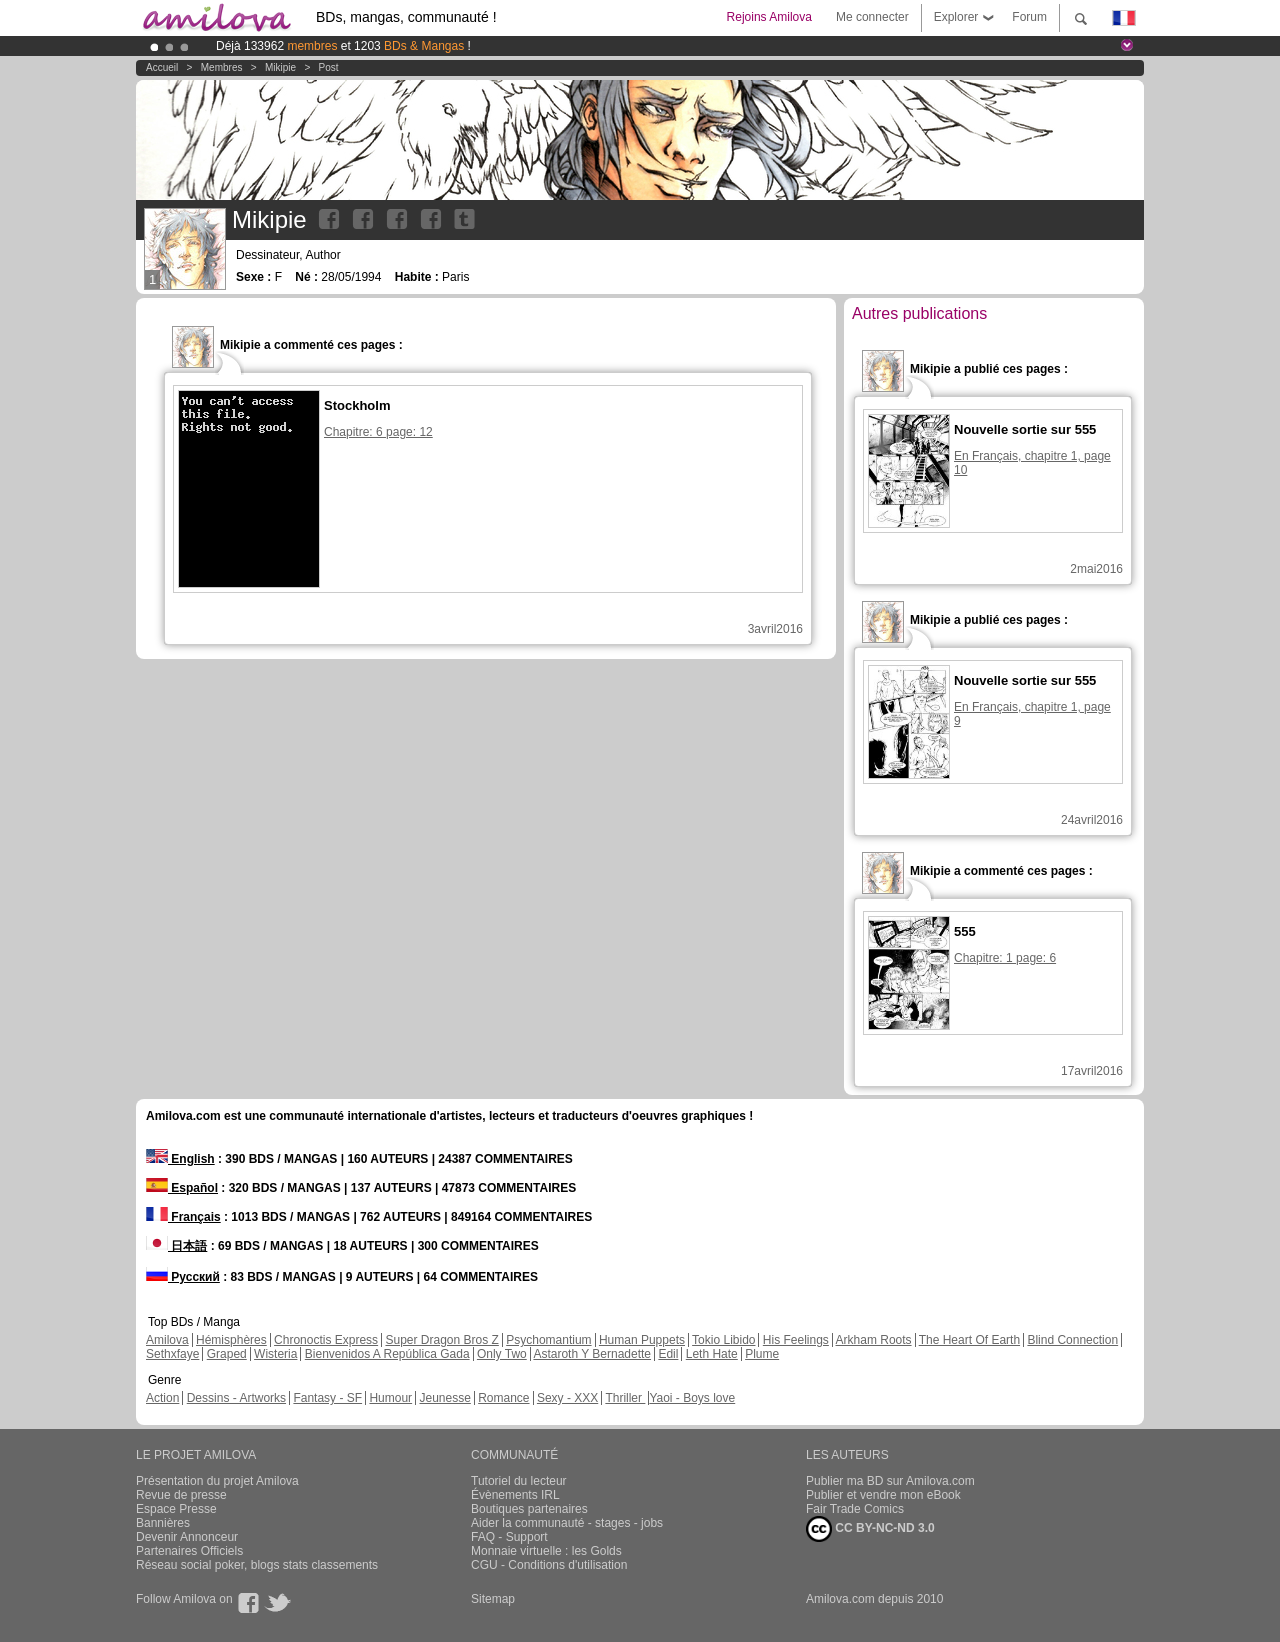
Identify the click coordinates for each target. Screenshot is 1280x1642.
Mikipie (280, 67)
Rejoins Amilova (769, 17)
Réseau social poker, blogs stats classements (257, 1565)
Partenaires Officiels (189, 1551)
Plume (762, 1354)
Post (329, 67)
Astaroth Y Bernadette (592, 1354)
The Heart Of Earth (969, 1340)
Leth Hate (712, 1354)
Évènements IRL (515, 1495)
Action (162, 1398)
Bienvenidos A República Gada (387, 1354)
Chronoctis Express (326, 1340)
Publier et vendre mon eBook (883, 1495)
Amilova (167, 1340)
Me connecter (872, 17)
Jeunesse (444, 1398)
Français (183, 1217)
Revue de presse (181, 1495)
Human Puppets (642, 1340)
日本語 (176, 1246)
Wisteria (275, 1354)
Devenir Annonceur (187, 1537)
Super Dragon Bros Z (441, 1340)
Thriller (625, 1398)
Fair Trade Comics (855, 1509)
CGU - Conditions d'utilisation (549, 1565)
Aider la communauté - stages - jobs (567, 1523)
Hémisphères (231, 1340)
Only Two (502, 1354)
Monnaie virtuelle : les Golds (546, 1551)
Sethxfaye (172, 1354)
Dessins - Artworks (236, 1398)
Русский (183, 1277)
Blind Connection (1072, 1340)
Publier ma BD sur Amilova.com (890, 1481)
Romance (503, 1398)
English (180, 1159)
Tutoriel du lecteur (519, 1481)
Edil (668, 1354)
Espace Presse (176, 1509)
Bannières (163, 1523)
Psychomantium (548, 1340)
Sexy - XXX (567, 1398)
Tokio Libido (723, 1340)
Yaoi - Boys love (692, 1398)
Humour (390, 1398)
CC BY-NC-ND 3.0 (870, 1529)
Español (182, 1188)
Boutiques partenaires (529, 1509)
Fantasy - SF (327, 1398)
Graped (227, 1354)
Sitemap (493, 1599)
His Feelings (796, 1340)
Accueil (162, 67)
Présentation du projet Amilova (217, 1481)
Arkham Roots (874, 1340)
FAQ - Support (509, 1537)
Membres (222, 67)
